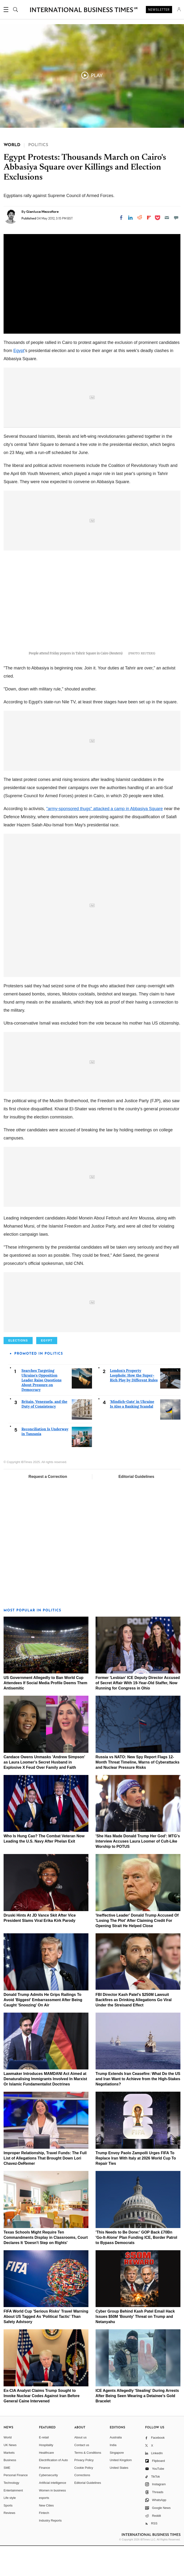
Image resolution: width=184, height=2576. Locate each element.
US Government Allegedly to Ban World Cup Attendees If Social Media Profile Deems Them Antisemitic (45, 1713)
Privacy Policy (84, 2490)
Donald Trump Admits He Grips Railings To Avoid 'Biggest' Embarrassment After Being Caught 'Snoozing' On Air (43, 2030)
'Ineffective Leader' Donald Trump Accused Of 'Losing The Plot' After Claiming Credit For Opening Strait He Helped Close (137, 1951)
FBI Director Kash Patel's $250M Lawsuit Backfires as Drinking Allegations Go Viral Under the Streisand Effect (134, 2030)
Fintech (44, 2543)
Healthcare (46, 2483)
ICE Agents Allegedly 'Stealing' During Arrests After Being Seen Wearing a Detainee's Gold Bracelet (137, 2426)
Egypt (18, 350)
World (8, 2467)
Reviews (9, 2543)
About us (80, 2467)
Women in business (52, 2520)
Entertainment (13, 2520)
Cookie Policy (83, 2498)
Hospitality (46, 2475)
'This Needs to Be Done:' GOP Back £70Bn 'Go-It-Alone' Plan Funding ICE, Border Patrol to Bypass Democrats (136, 2267)
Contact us (81, 2475)
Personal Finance (16, 2505)
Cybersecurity (48, 2505)
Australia (116, 2467)
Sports (8, 2535)
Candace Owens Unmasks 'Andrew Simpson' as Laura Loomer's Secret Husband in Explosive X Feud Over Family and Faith (44, 1792)
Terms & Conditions (87, 2483)
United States (119, 2498)
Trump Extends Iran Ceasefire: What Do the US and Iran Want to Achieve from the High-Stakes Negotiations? (138, 2109)
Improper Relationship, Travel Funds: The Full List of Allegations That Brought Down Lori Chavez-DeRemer (45, 2188)
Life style (10, 2528)
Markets (9, 2483)
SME (7, 2498)
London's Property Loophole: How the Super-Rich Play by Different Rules (134, 1406)
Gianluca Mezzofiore (42, 211)
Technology (11, 2513)
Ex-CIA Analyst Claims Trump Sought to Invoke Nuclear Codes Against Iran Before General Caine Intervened (42, 2426)
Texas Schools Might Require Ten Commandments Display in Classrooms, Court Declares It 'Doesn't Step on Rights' (46, 2267)
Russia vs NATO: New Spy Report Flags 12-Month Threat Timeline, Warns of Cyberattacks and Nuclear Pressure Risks (137, 1792)
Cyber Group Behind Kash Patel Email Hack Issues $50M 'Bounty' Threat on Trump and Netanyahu (135, 2347)
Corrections (82, 2505)
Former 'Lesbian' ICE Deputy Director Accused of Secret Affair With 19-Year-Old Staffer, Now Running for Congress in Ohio (138, 1713)
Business (10, 2490)
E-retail (44, 2467)
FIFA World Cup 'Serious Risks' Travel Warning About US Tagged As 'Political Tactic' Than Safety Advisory (46, 2347)
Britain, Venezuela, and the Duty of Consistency (44, 1434)
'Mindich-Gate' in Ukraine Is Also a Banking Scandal (132, 1434)
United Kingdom (121, 2490)
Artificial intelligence (52, 2513)
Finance (44, 2498)
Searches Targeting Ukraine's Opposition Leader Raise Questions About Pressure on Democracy (41, 1410)
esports (44, 2528)
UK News (10, 2475)
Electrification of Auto (53, 2490)
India (113, 2475)
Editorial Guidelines (136, 1507)
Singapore (117, 2483)
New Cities (46, 2535)
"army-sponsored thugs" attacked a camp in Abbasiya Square (104, 839)
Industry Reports (50, 2550)
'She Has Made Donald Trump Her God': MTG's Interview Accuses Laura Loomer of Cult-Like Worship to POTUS (138, 1871)
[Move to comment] (176, 217)
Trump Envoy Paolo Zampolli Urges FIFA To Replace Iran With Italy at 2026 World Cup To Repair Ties (136, 2188)
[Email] (167, 217)
